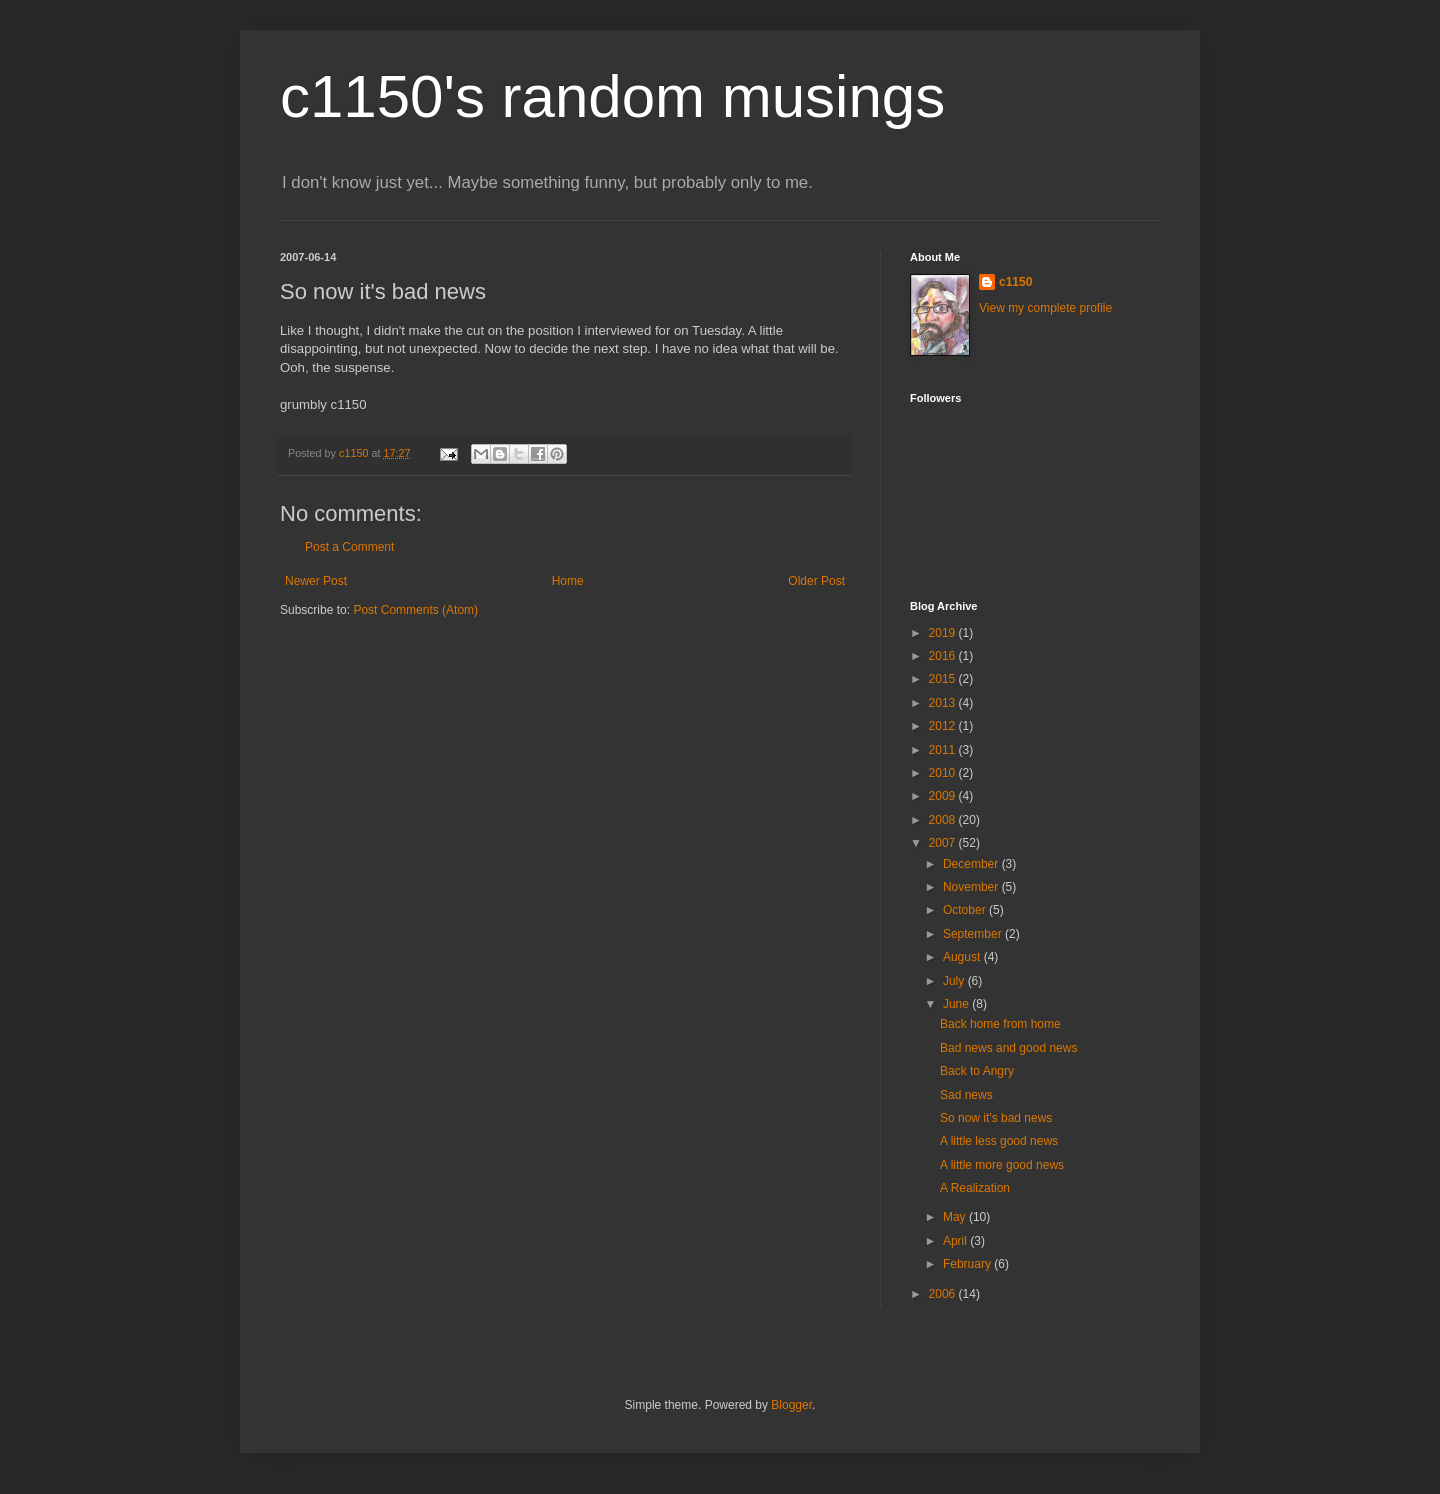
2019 (944, 633)
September (974, 934)
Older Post (816, 581)
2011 (944, 750)
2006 (944, 1294)
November (972, 887)
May (956, 1217)
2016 (944, 656)
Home (568, 581)
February (968, 1264)
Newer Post (316, 581)
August (963, 957)
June (957, 1004)
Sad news (966, 1095)
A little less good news (999, 1141)
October (966, 910)
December (972, 864)
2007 (944, 843)
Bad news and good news (1008, 1048)
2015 (944, 679)
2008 (944, 820)
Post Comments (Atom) (415, 610)
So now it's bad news (996, 1118)
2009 (944, 796)
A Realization (975, 1188)
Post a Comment (349, 547)
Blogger (791, 1405)
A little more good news (1002, 1165)
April (956, 1241)
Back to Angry (977, 1071)
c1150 (1015, 282)
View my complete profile (1045, 308)
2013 (944, 703)
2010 (944, 773)
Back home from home (1000, 1024)
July (955, 981)
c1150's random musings (612, 96)
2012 (944, 726)
